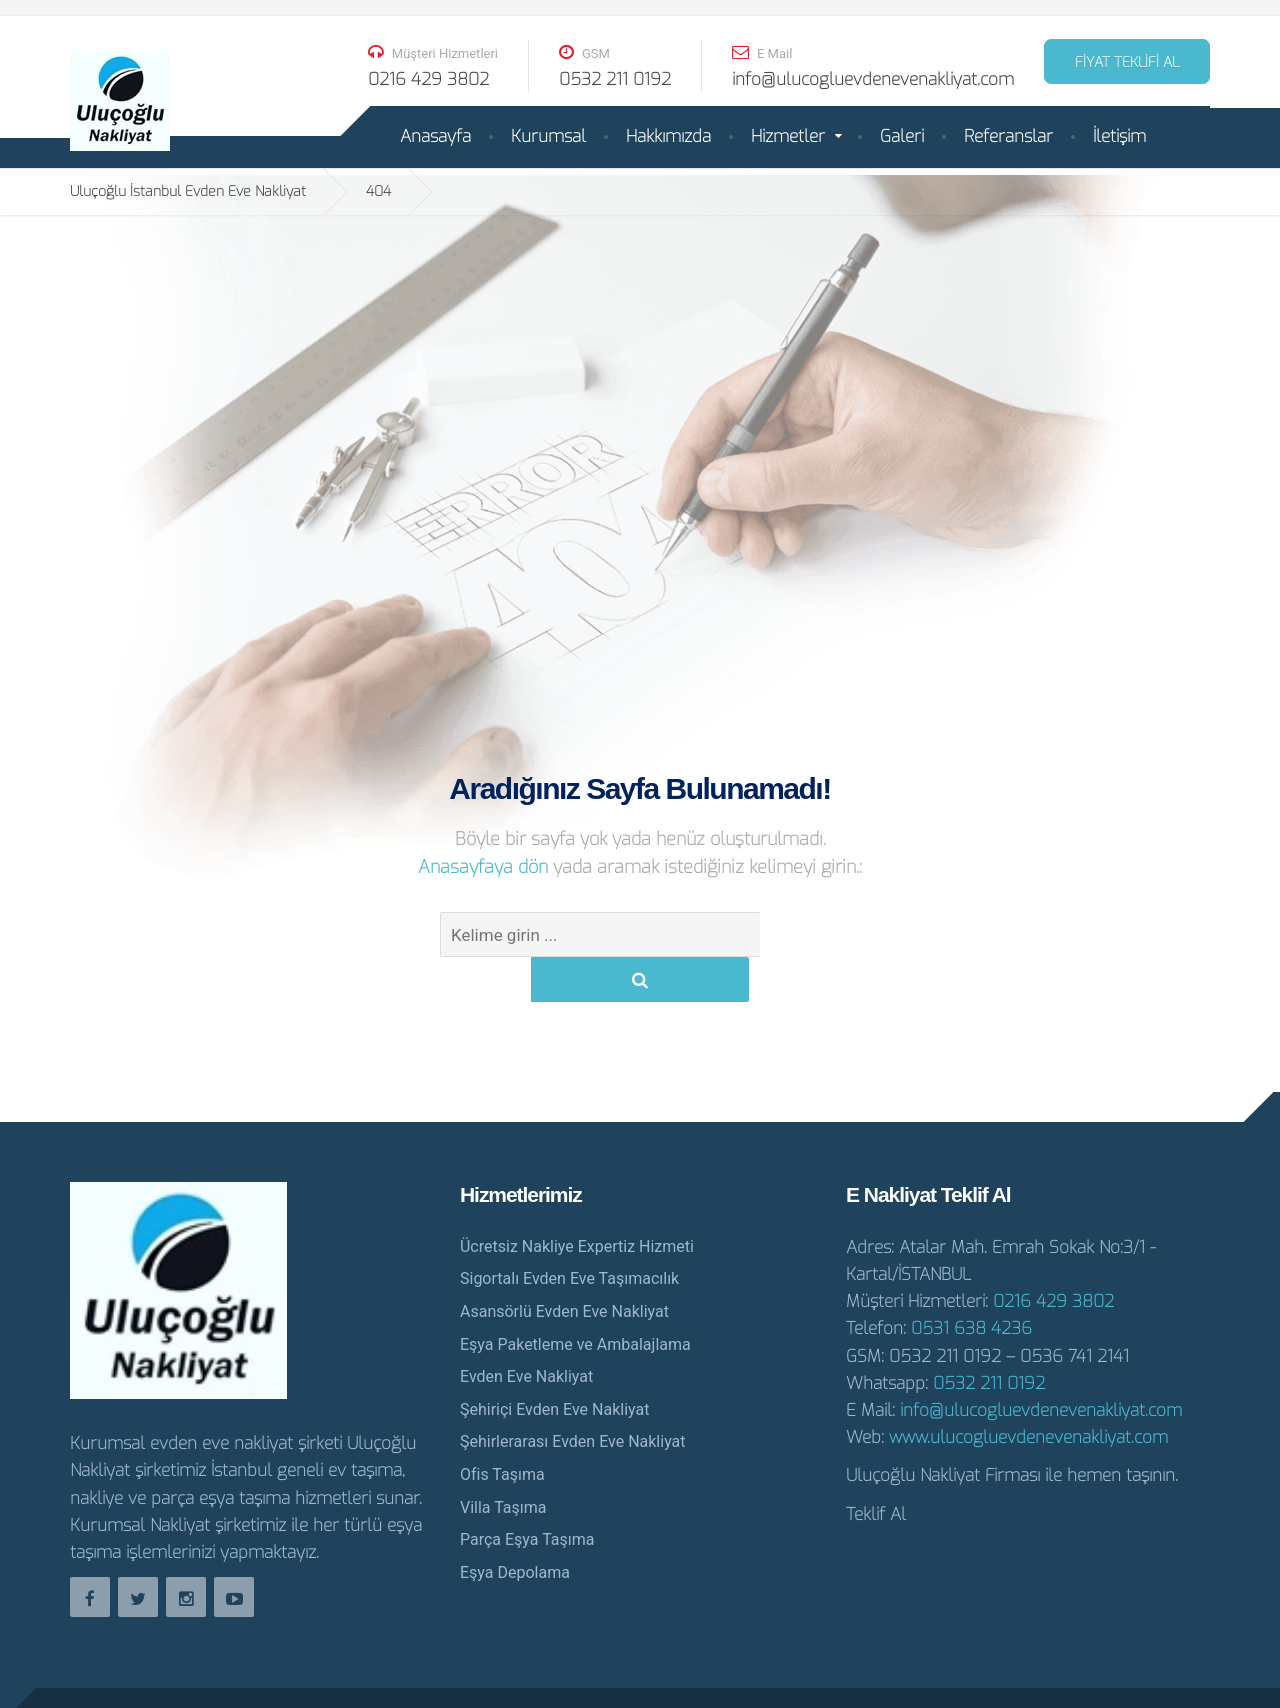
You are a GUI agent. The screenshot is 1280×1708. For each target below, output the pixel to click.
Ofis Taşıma (502, 1429)
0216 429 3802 (1053, 1256)
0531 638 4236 (971, 1283)
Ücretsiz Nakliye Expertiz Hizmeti (577, 1201)
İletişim (1119, 136)
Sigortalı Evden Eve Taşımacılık (569, 1233)
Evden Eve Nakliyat (526, 1331)
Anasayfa (435, 136)
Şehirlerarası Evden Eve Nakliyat (573, 1396)
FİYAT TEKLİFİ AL (1127, 62)
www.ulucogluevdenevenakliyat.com (1028, 1392)
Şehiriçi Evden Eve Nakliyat (554, 1364)
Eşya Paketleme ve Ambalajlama (575, 1299)
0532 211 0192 (989, 1338)
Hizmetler (788, 136)
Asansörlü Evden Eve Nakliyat (564, 1266)
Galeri (902, 136)
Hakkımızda (668, 136)
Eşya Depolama (515, 1527)
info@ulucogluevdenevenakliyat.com (1041, 1365)
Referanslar (1008, 136)
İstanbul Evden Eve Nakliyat (1104, 1675)
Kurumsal (548, 136)
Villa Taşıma (503, 1462)
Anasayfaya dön (485, 867)
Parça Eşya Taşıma (527, 1494)
